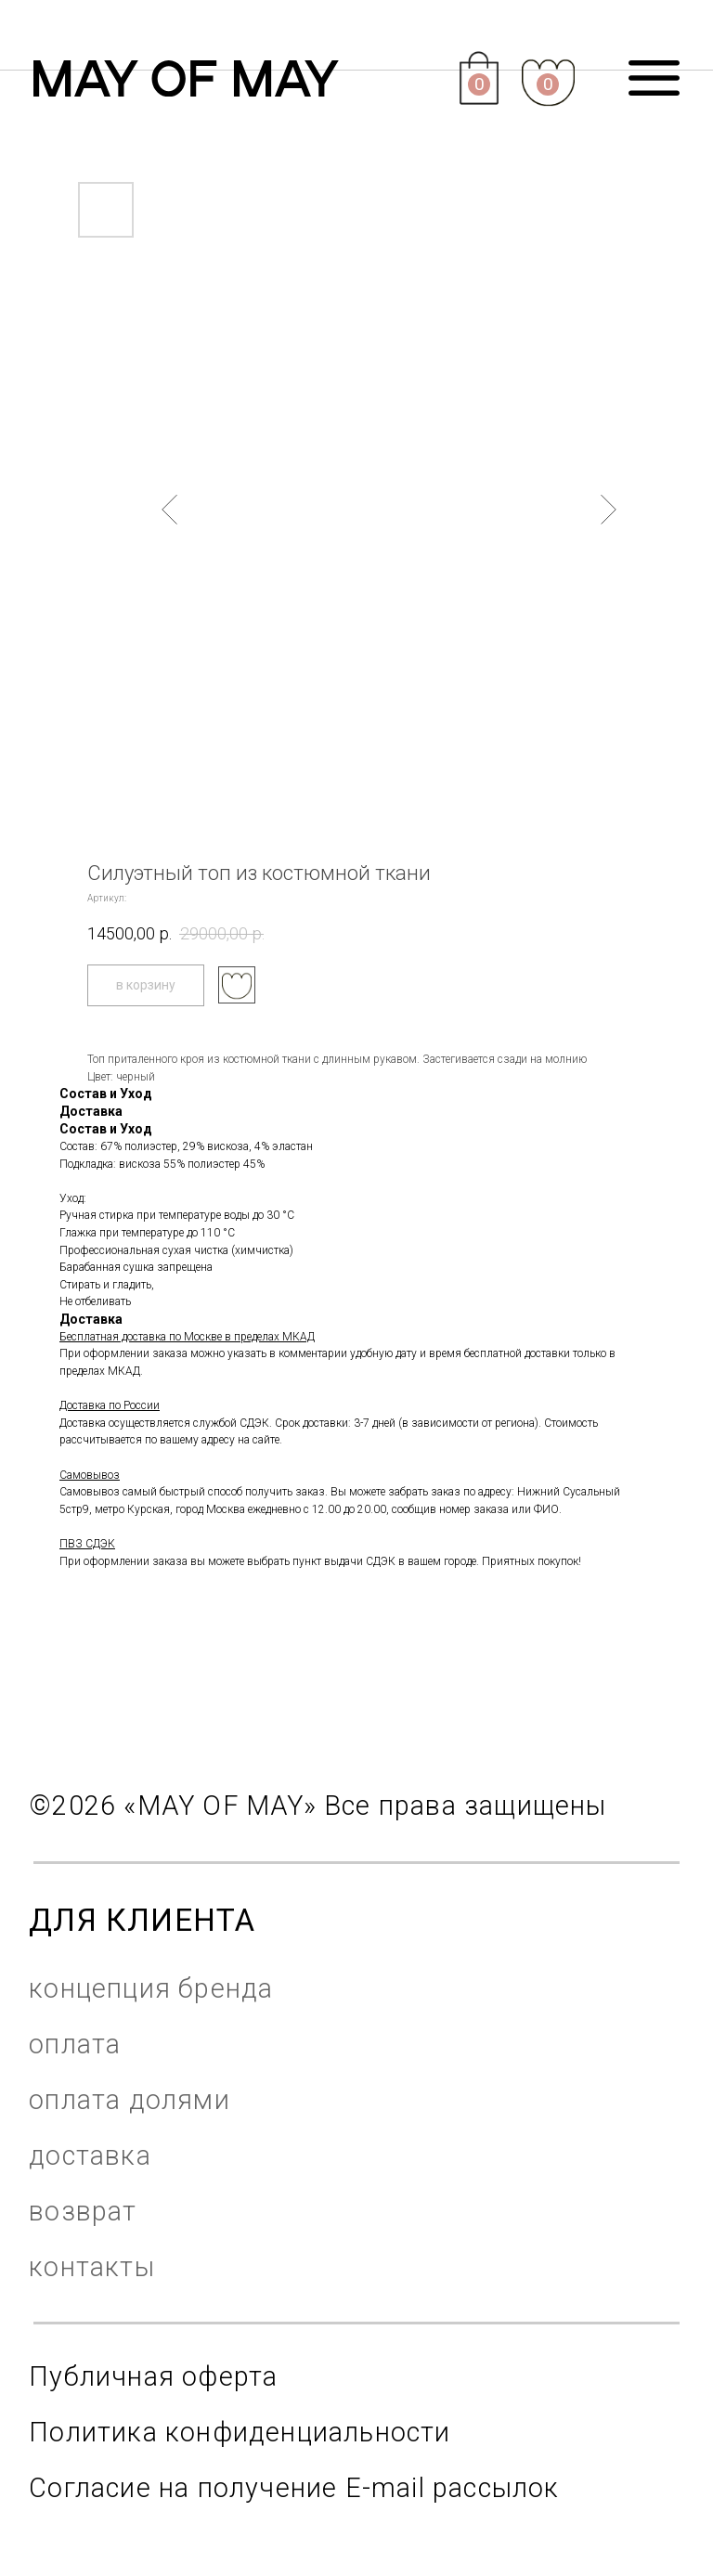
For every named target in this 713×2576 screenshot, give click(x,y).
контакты (92, 2267)
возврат (82, 2211)
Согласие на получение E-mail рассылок (294, 2488)
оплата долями (129, 2100)
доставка (90, 2155)
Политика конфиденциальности (239, 2432)
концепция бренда (151, 1988)
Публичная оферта (153, 2376)
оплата (75, 2044)
